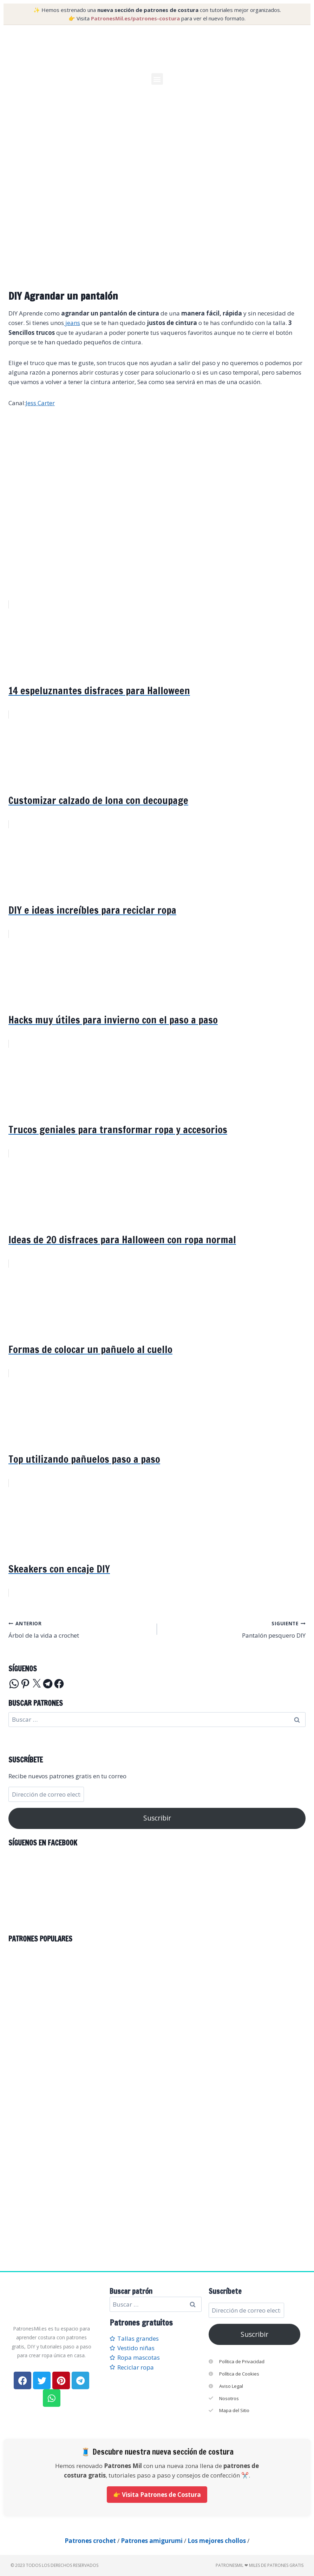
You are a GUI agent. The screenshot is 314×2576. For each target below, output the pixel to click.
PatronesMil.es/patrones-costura (135, 18)
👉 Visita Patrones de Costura (157, 2495)
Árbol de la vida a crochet (79, 1629)
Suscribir (157, 1818)
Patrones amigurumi (152, 2541)
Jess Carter (40, 403)
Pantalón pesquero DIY (234, 1629)
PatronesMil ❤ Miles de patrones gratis (259, 2565)
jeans (72, 323)
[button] (157, 79)
